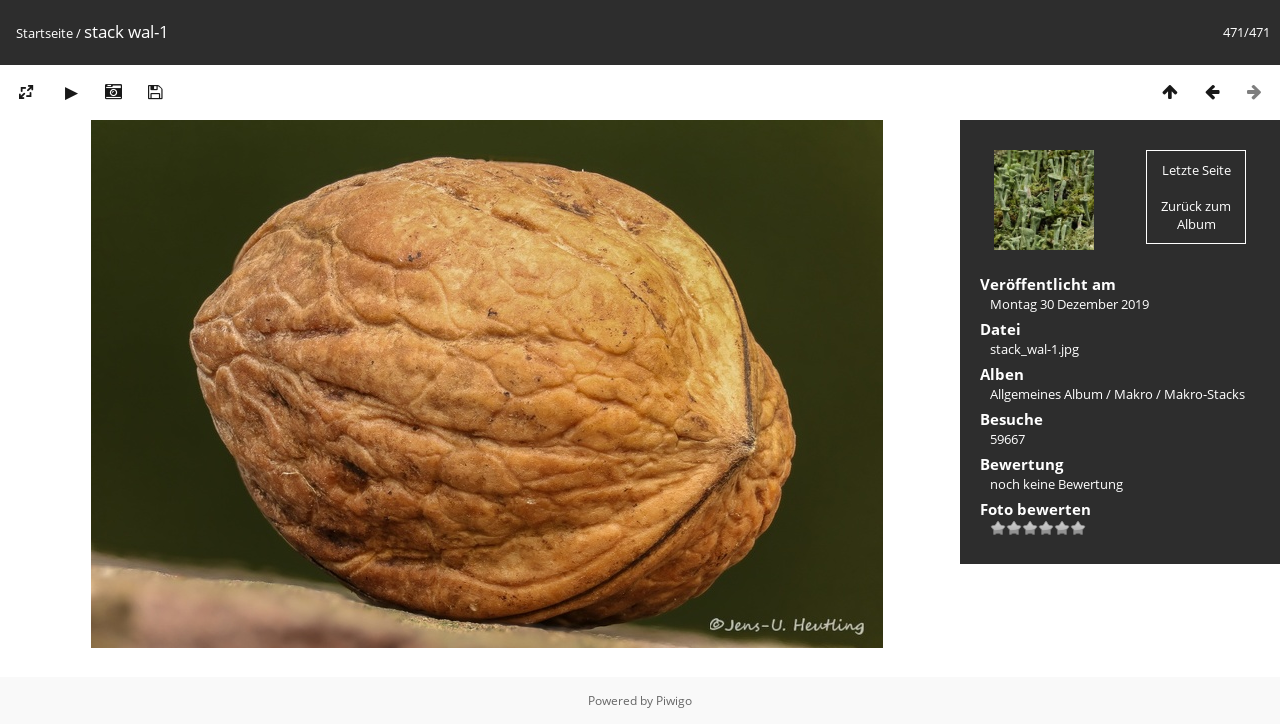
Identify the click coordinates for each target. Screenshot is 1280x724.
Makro (1133, 394)
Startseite (44, 33)
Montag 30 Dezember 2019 (1069, 304)
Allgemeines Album (1046, 394)
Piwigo (674, 700)
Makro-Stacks (1204, 394)
